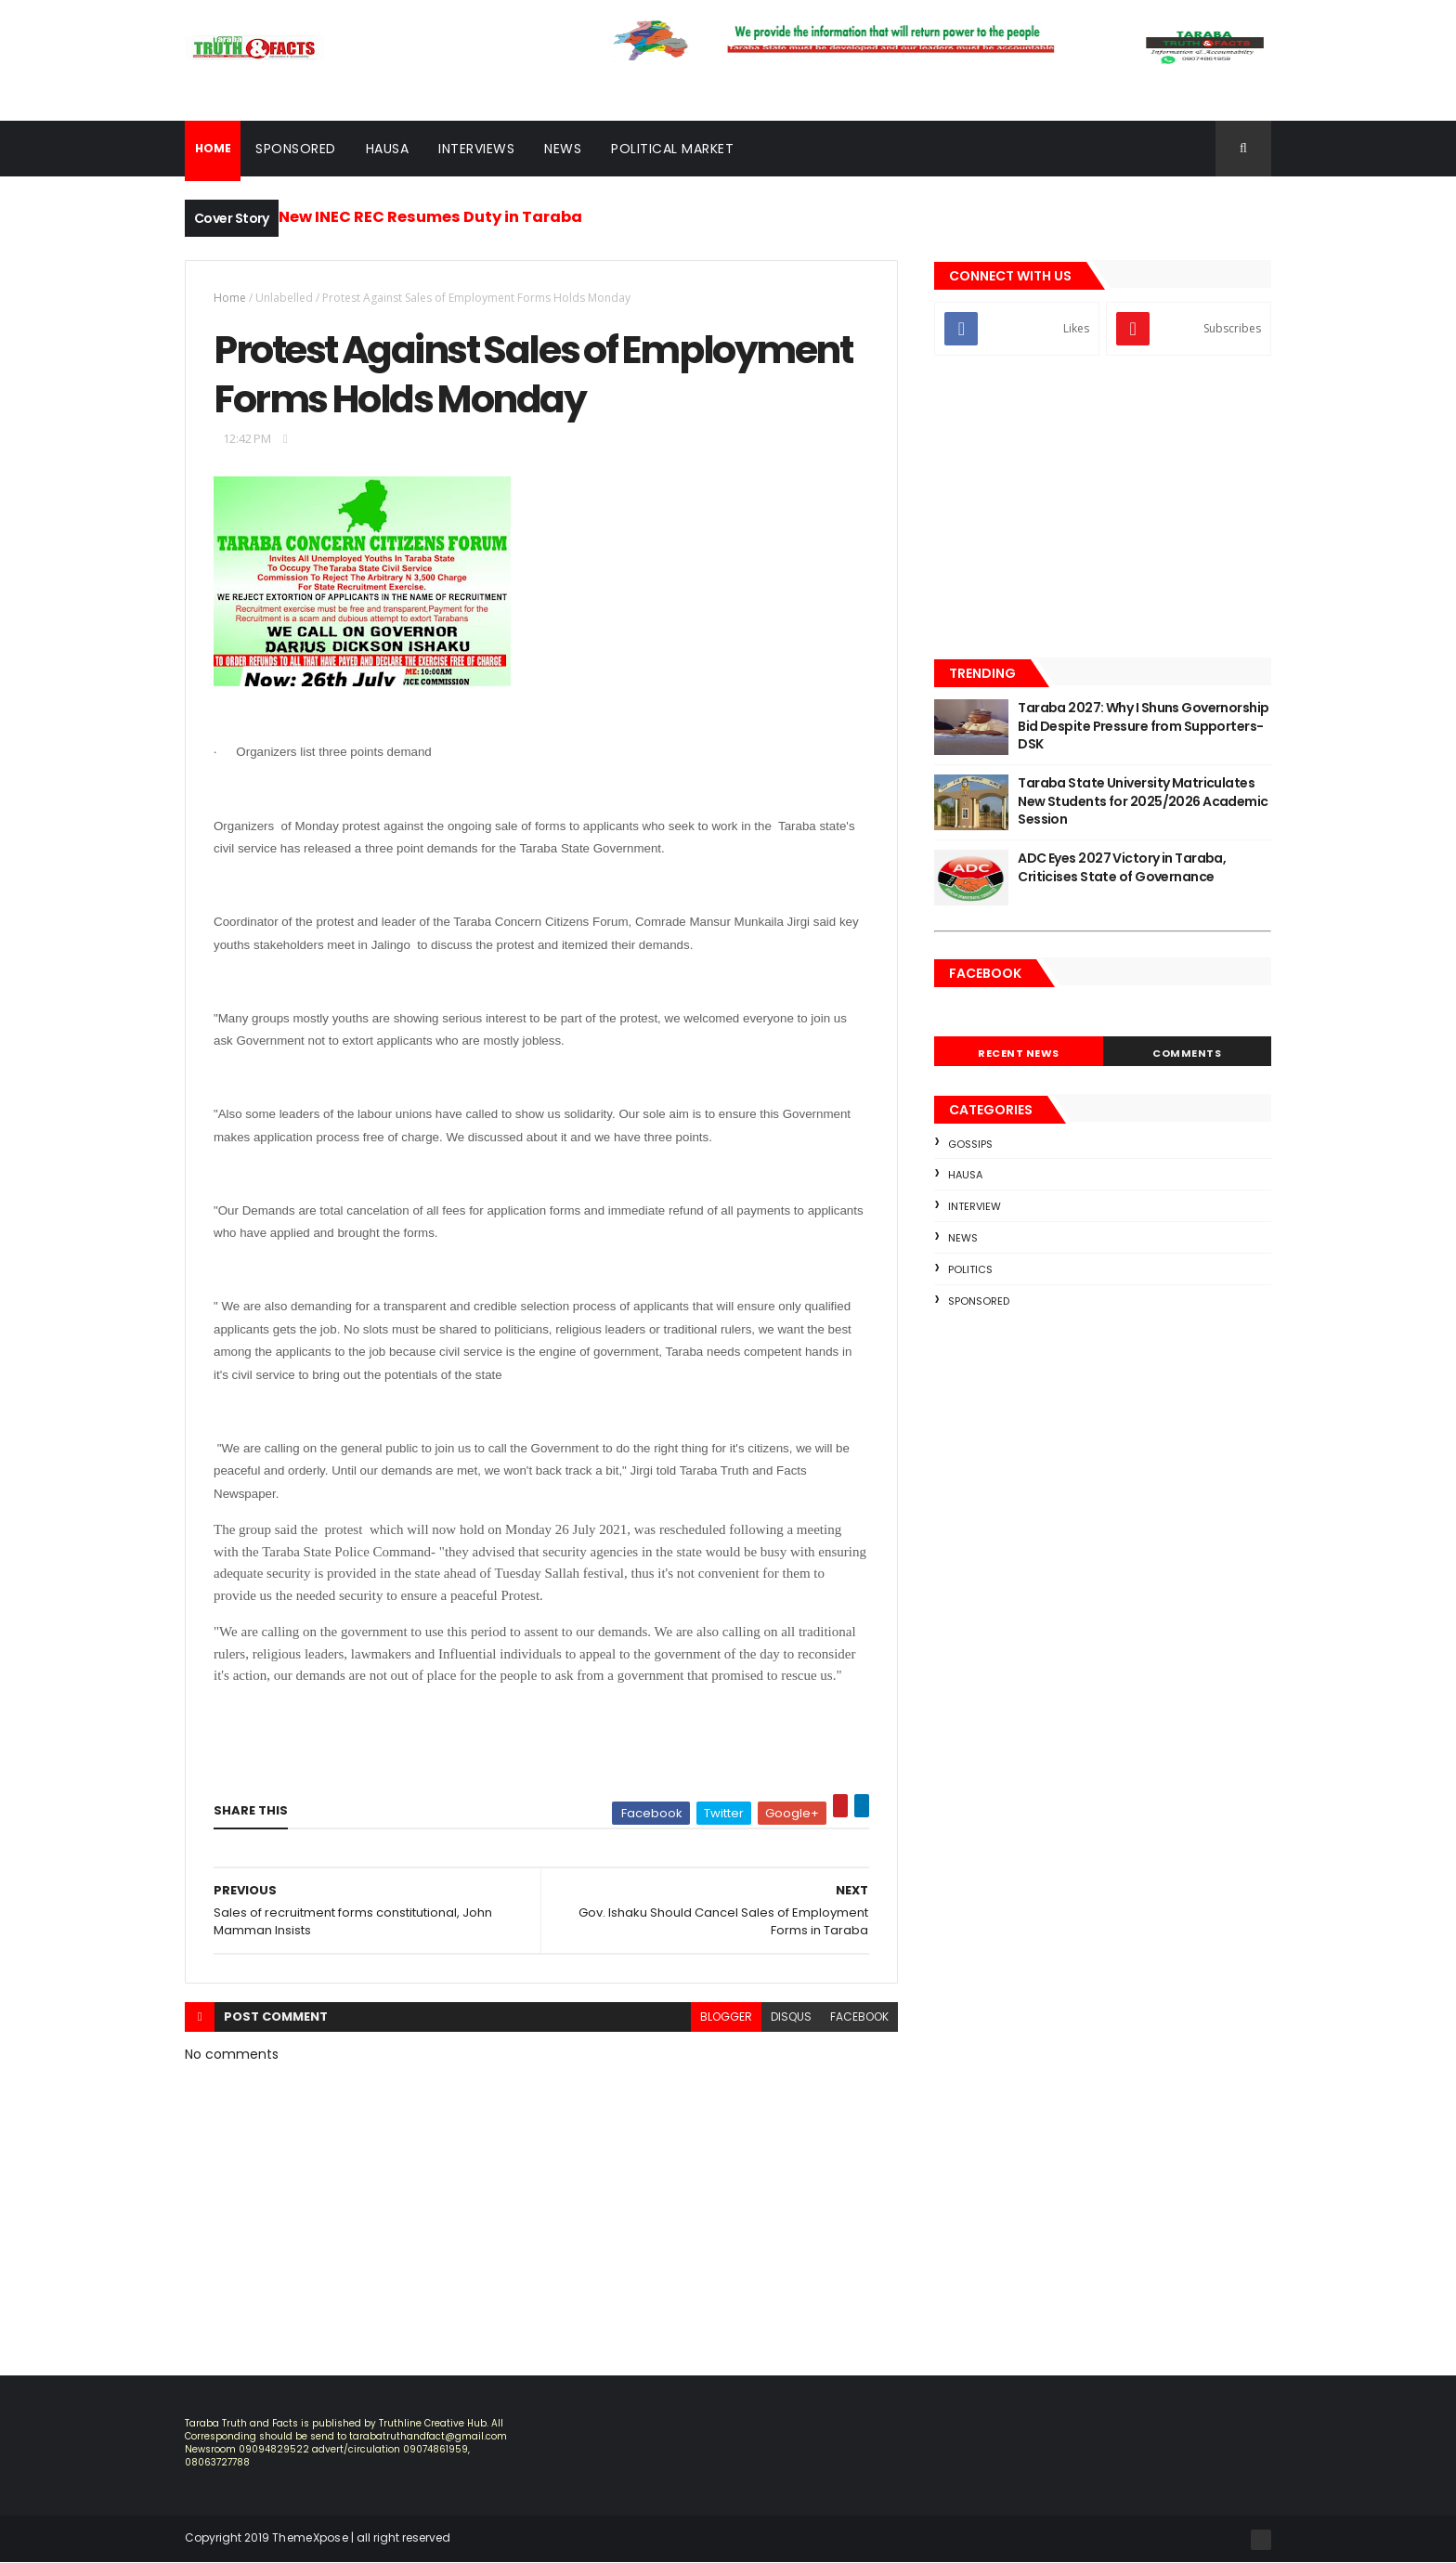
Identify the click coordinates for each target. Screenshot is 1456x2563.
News (562, 148)
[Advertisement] (1102, 509)
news (963, 1237)
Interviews (476, 148)
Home (230, 298)
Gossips (970, 1144)
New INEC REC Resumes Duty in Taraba (430, 217)
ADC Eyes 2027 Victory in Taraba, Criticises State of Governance (1122, 867)
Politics (970, 1269)
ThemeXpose (310, 2537)
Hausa (388, 148)
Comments (1186, 1053)
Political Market (672, 148)
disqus (791, 2016)
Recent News (1019, 1053)
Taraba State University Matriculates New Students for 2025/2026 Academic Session (1143, 801)
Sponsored (295, 148)
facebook (859, 2016)
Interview (974, 1206)
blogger (726, 2016)
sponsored (978, 1301)
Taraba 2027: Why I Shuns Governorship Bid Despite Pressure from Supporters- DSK (1143, 725)
